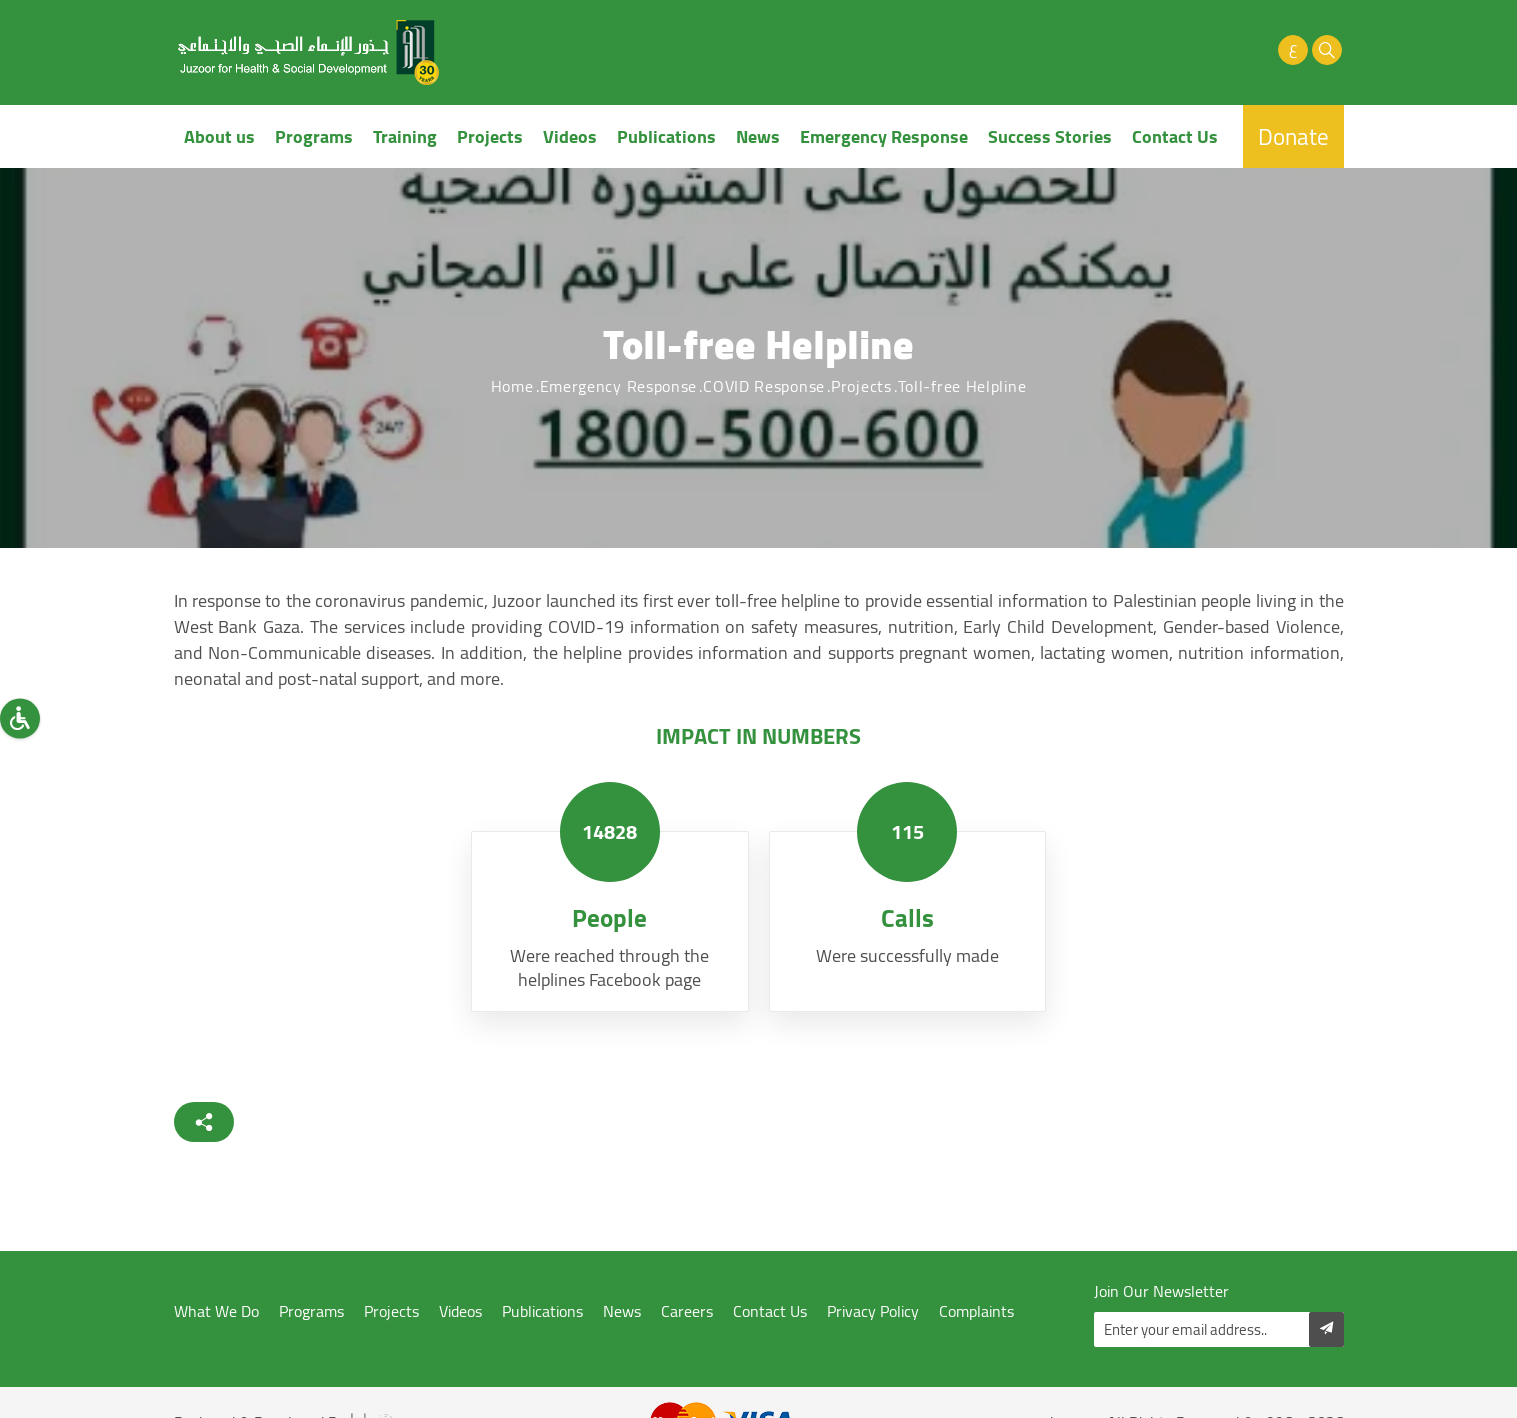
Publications (666, 136)
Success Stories (1050, 136)
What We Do (216, 1311)
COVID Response (764, 386)
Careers (687, 1311)
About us (219, 136)
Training (405, 136)
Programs (314, 136)
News (758, 136)
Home (512, 386)
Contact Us (1175, 136)
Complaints (976, 1311)
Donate (1293, 136)
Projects (490, 136)
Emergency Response (884, 136)
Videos (570, 136)
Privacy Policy (873, 1311)
